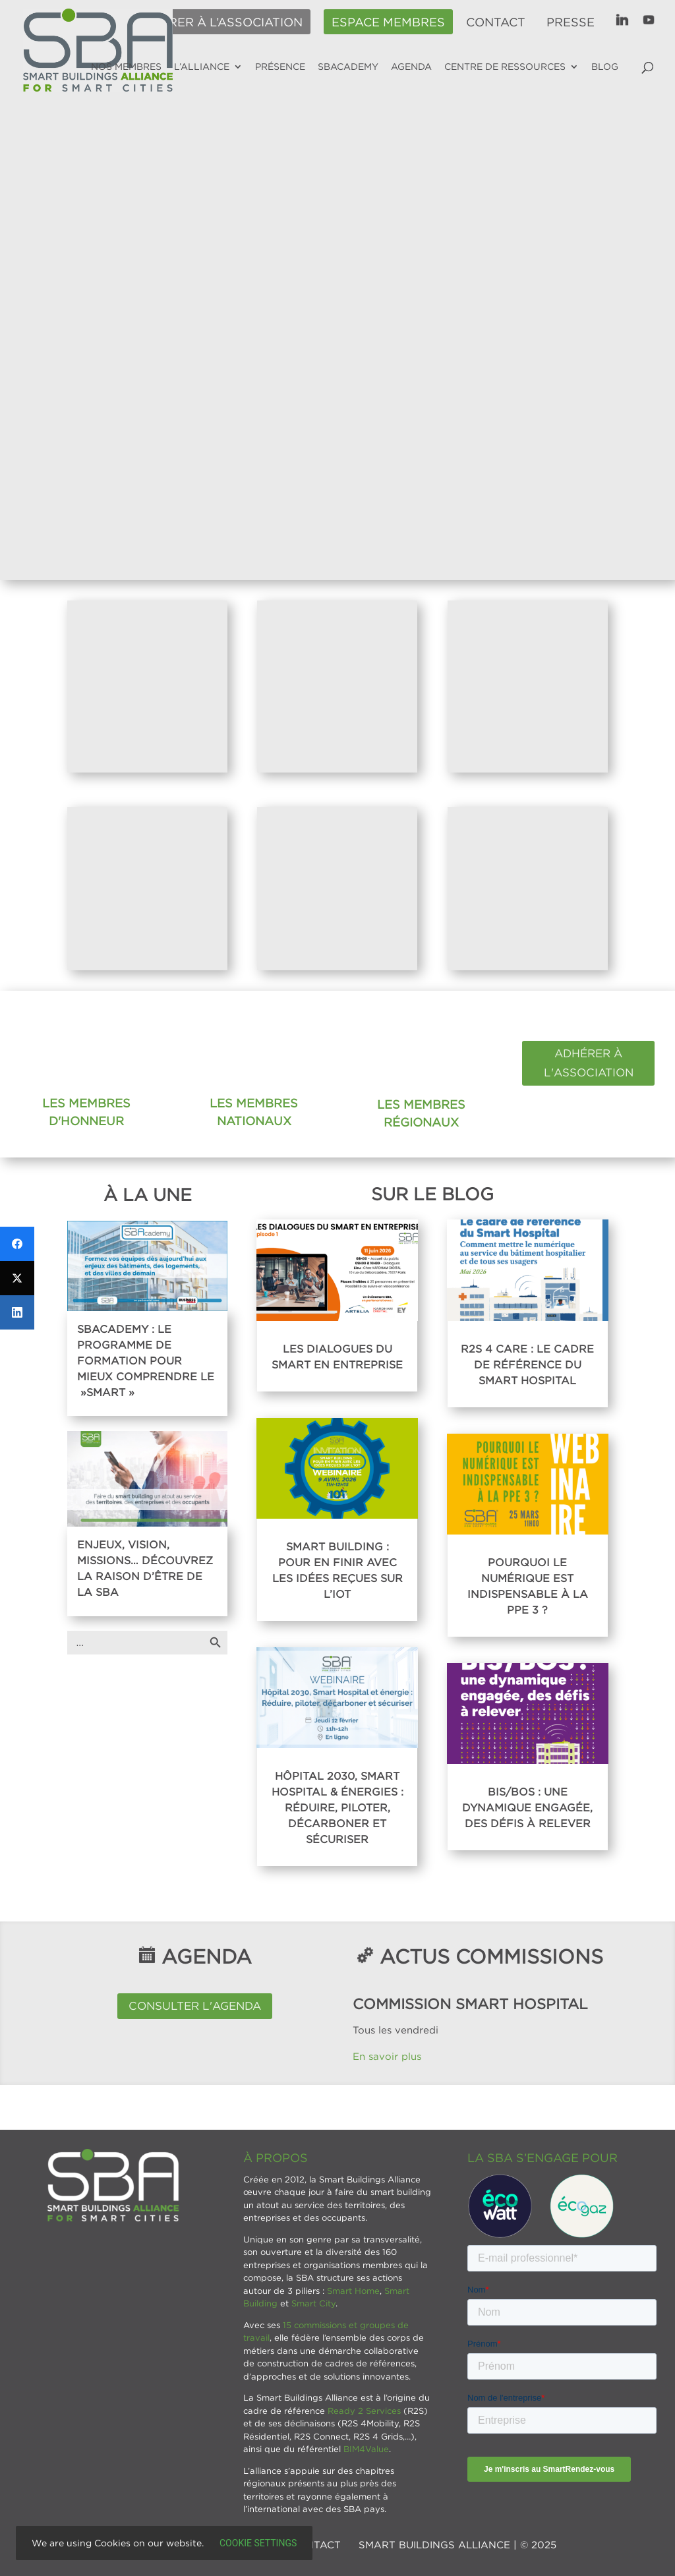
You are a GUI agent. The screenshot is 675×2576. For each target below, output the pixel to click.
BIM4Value (366, 2448)
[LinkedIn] (17, 1312)
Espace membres (388, 22)
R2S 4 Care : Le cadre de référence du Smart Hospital (527, 1364)
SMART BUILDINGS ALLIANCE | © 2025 (457, 2544)
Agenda (411, 66)
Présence (280, 66)
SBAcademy (348, 66)
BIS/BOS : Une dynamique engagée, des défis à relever (527, 1807)
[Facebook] (17, 1244)
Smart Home (353, 2290)
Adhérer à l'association (588, 1062)
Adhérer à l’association (218, 22)
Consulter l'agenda (195, 2006)
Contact (495, 22)
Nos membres (126, 66)
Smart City (313, 2303)
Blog (604, 66)
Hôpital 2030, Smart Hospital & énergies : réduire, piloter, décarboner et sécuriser (337, 1807)
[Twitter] (17, 1278)
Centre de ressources (505, 66)
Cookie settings (258, 2543)
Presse (570, 22)
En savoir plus (389, 2056)
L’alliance (201, 66)
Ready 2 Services (364, 2410)
